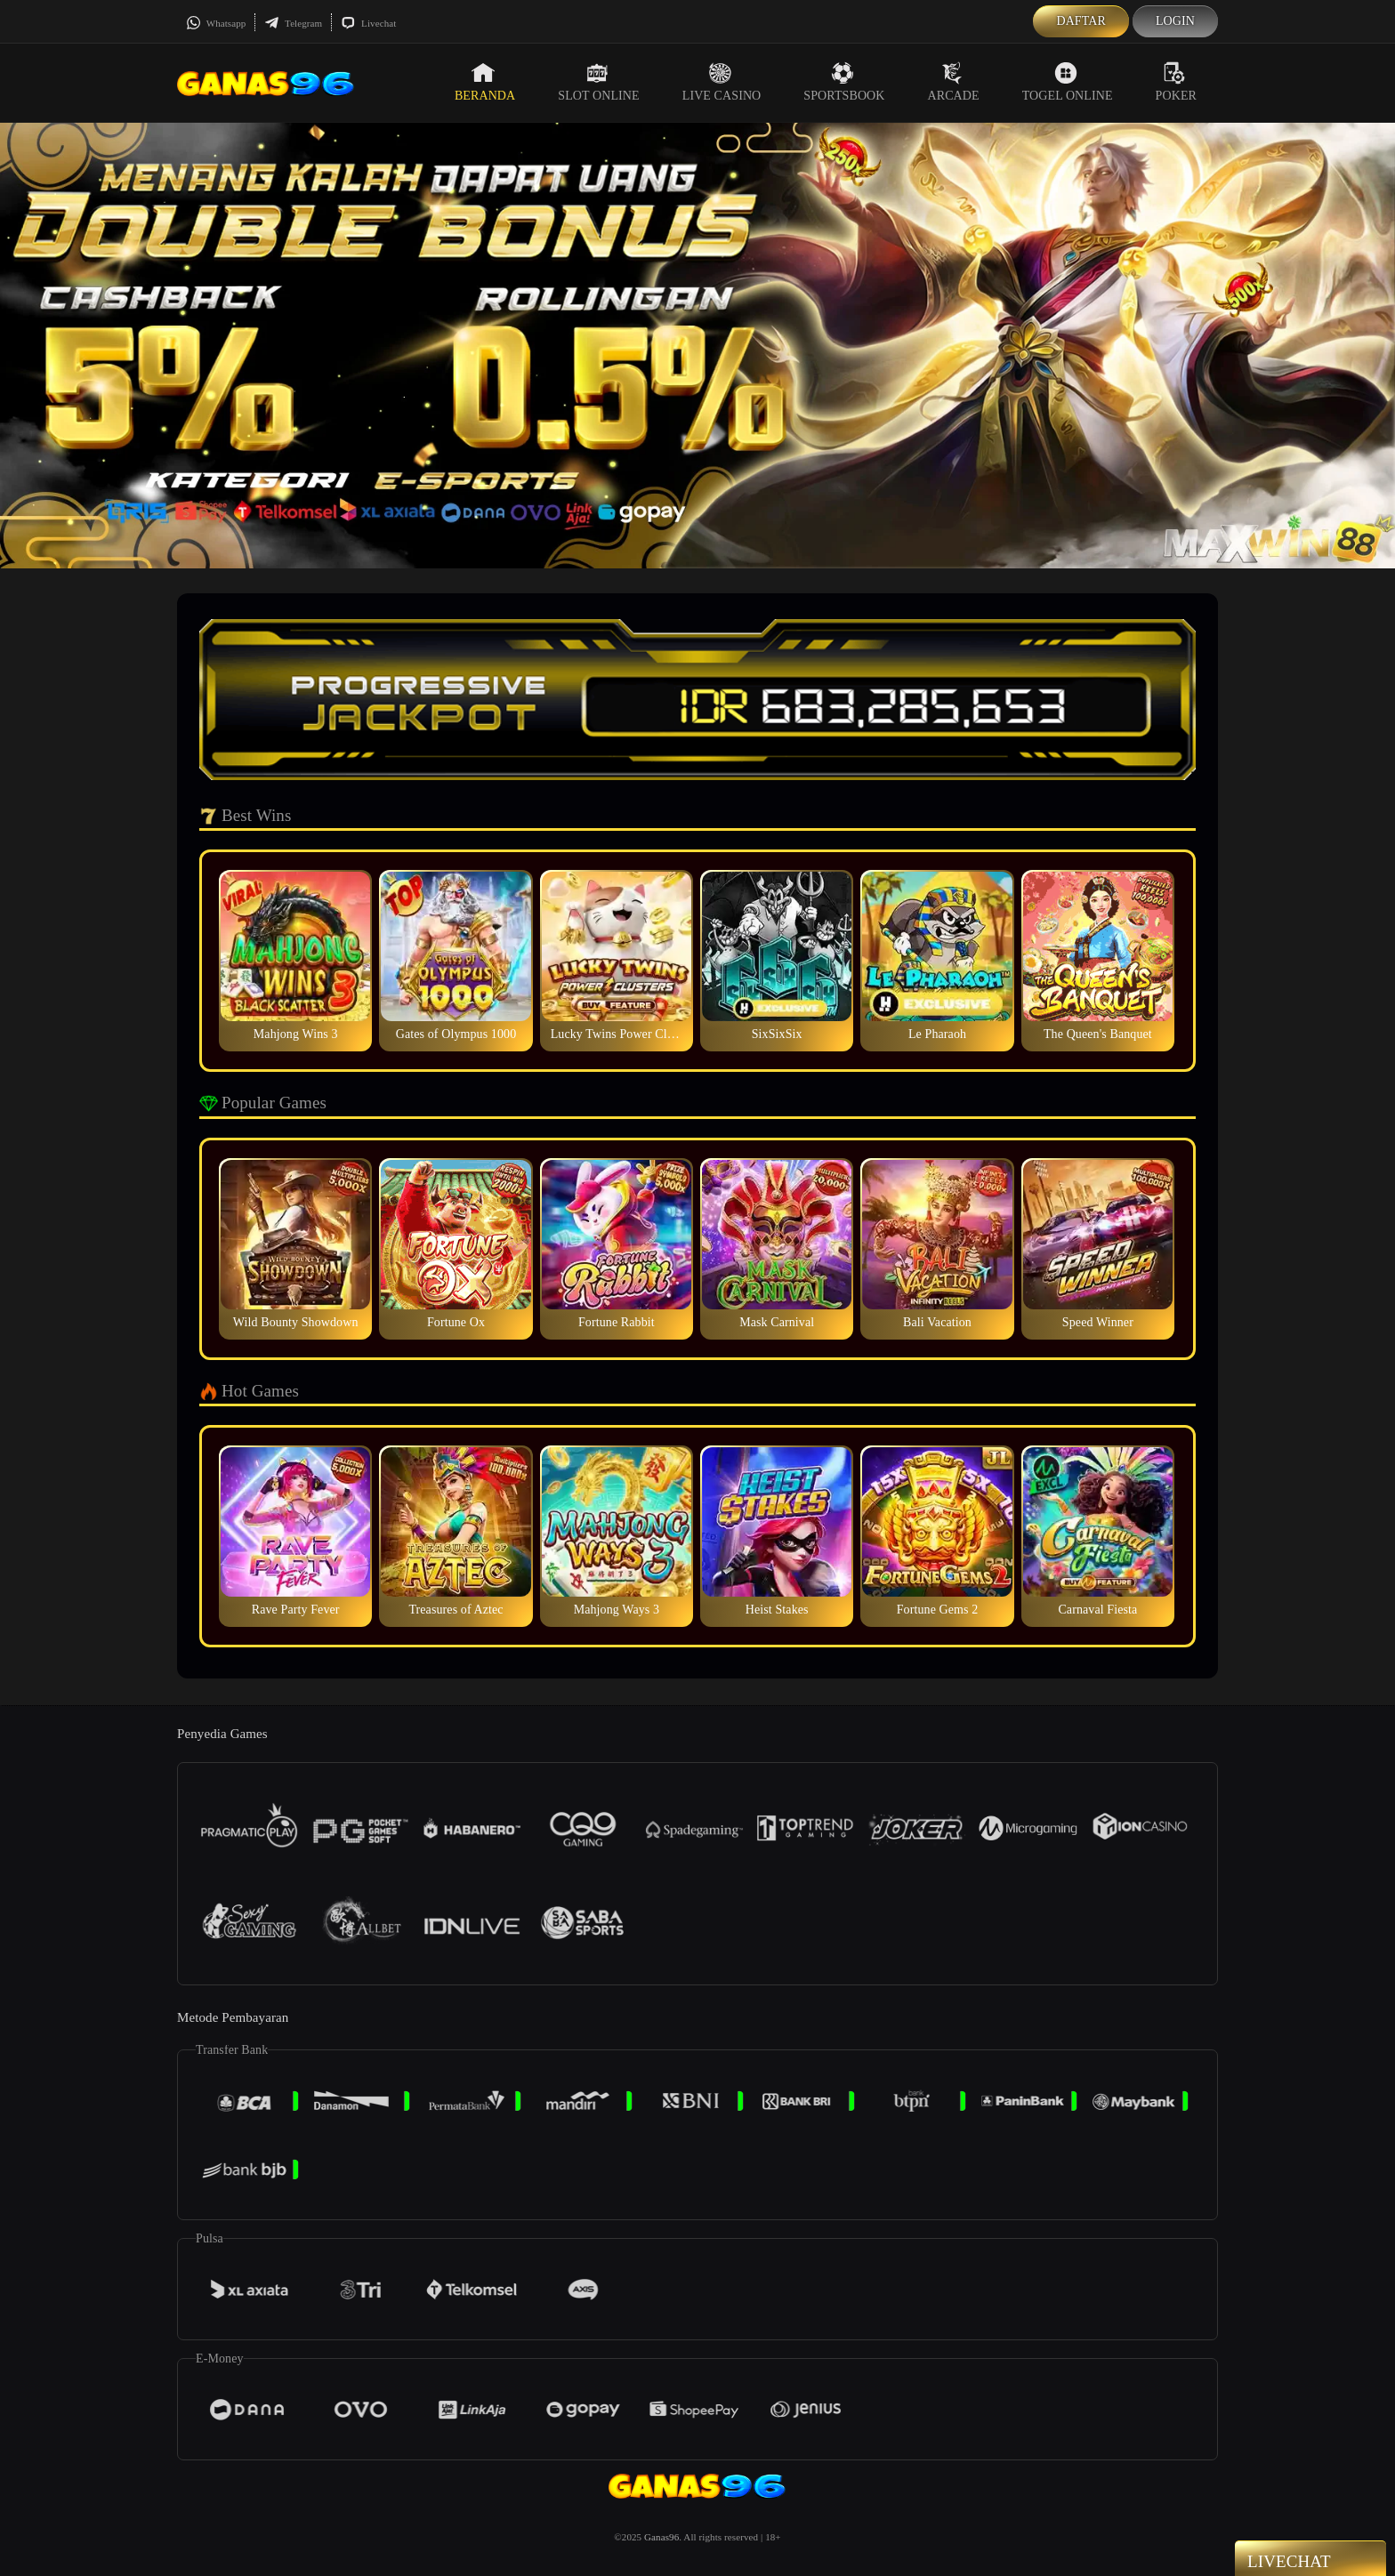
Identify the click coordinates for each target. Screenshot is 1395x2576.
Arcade (954, 81)
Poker (1176, 81)
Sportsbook (843, 81)
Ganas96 (661, 2537)
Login (1175, 21)
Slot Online (598, 81)
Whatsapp (216, 23)
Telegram (293, 23)
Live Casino (722, 81)
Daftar (1081, 21)
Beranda (485, 81)
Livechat (368, 23)
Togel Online (1067, 81)
